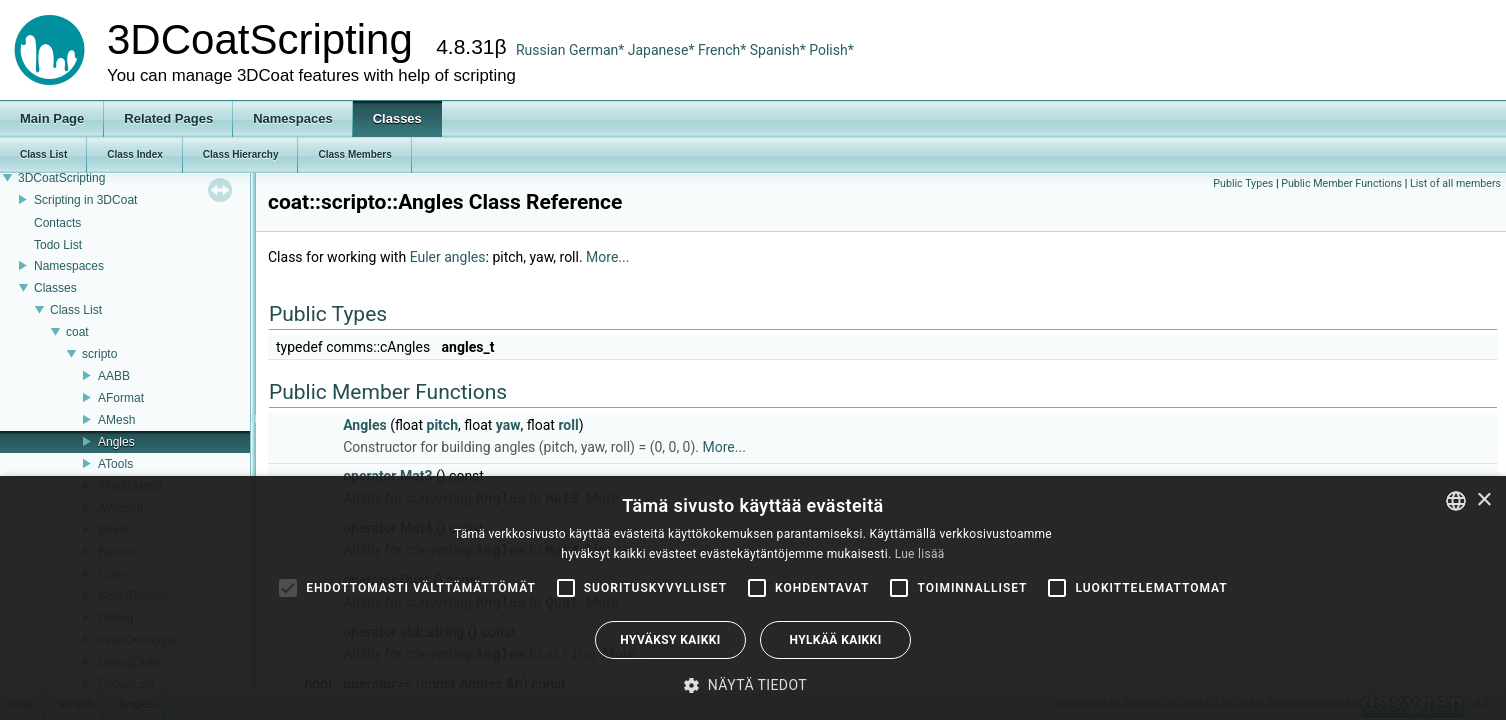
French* (724, 50)
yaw (508, 425)
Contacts (57, 223)
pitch (442, 425)
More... (607, 257)
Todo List (58, 245)
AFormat (121, 398)
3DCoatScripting (61, 178)
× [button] (1483, 500)
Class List (76, 310)
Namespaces (69, 266)
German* (598, 50)
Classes (55, 288)
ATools (115, 464)
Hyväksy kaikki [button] (670, 640)
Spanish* (778, 50)
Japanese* (663, 50)
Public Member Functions (1341, 183)
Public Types (1243, 183)
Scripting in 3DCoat (85, 200)
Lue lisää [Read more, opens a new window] (920, 554)
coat (77, 332)
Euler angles (448, 257)
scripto (99, 354)
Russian (541, 50)
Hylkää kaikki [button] (835, 640)
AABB (114, 376)
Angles (116, 442)
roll (568, 425)
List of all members (1455, 183)
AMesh (116, 420)
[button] (753, 685)
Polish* (831, 50)
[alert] (753, 598)
